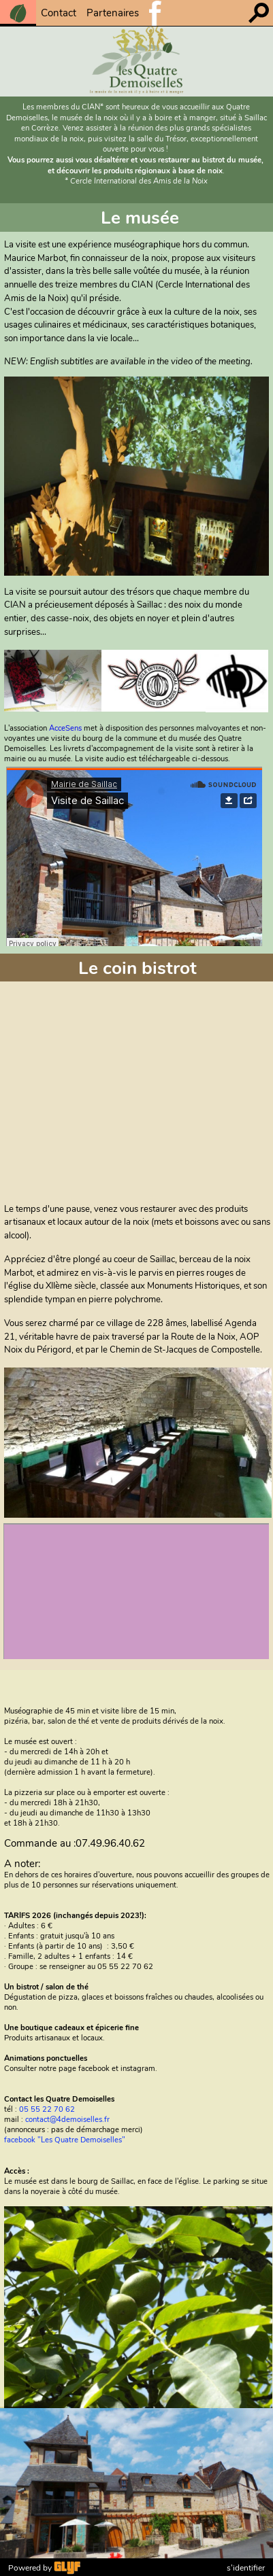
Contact (58, 13)
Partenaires (112, 13)
